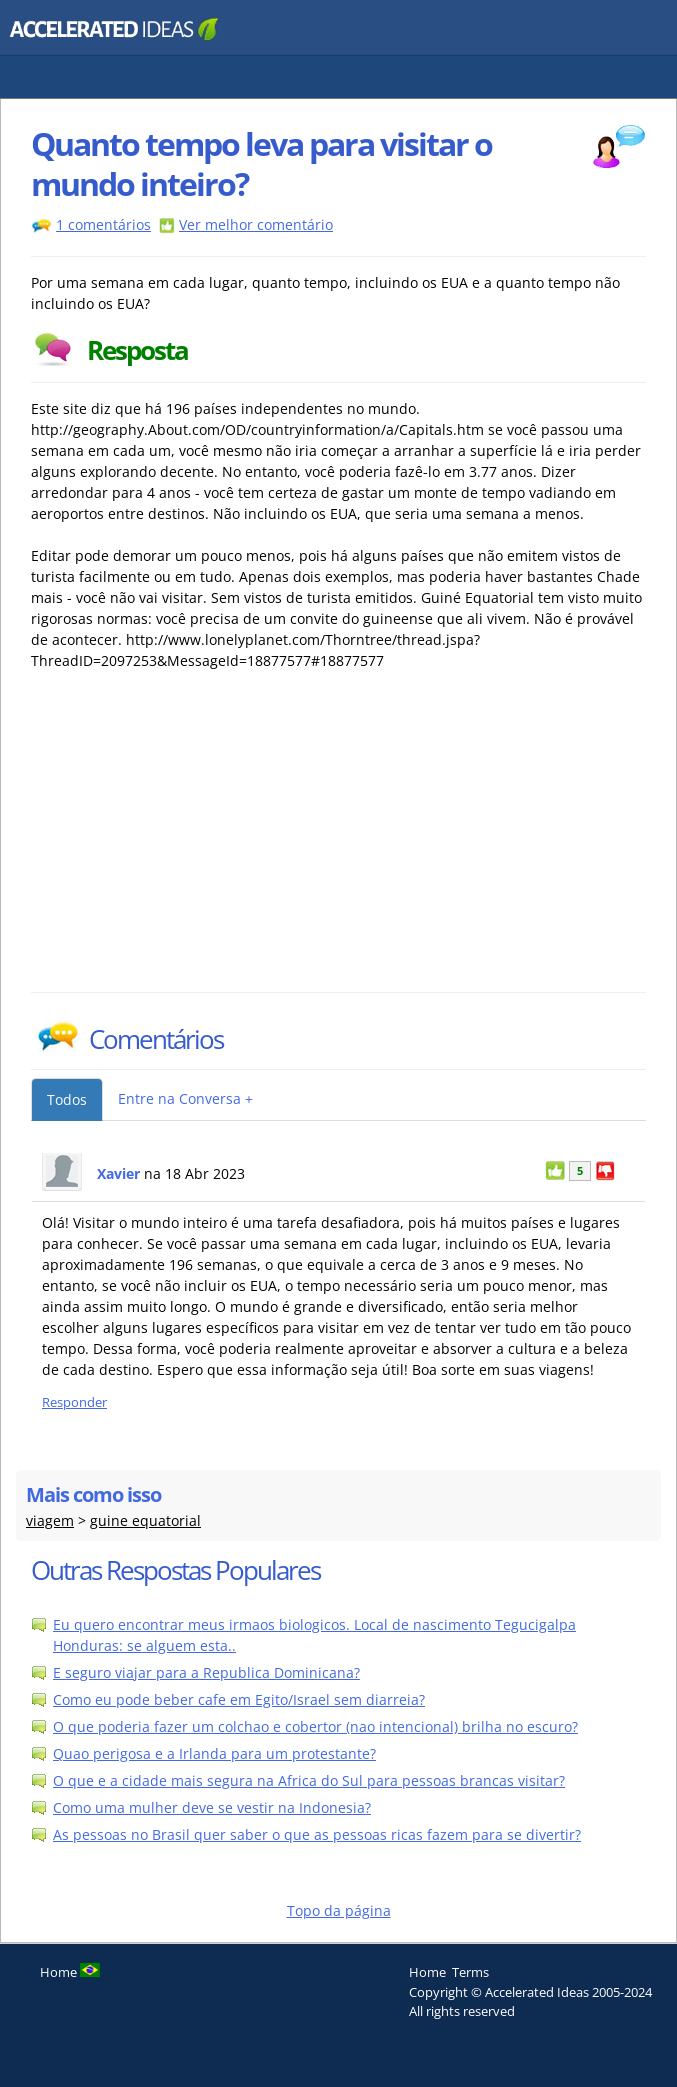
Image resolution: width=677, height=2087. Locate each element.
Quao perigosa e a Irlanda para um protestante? (214, 1753)
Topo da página (339, 1910)
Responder (74, 1402)
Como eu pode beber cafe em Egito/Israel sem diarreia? (239, 1699)
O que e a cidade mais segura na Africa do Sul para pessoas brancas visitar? (309, 1780)
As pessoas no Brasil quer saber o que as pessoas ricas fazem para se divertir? (317, 1834)
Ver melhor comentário (256, 224)
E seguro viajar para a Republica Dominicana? (206, 1672)
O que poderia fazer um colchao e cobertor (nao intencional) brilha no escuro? (315, 1726)
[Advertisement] (206, 842)
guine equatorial (145, 1520)
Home (427, 1972)
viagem (50, 1520)
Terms (470, 1972)
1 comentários (103, 224)
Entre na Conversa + (185, 1098)
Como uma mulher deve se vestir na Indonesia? (212, 1807)
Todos (67, 1099)
